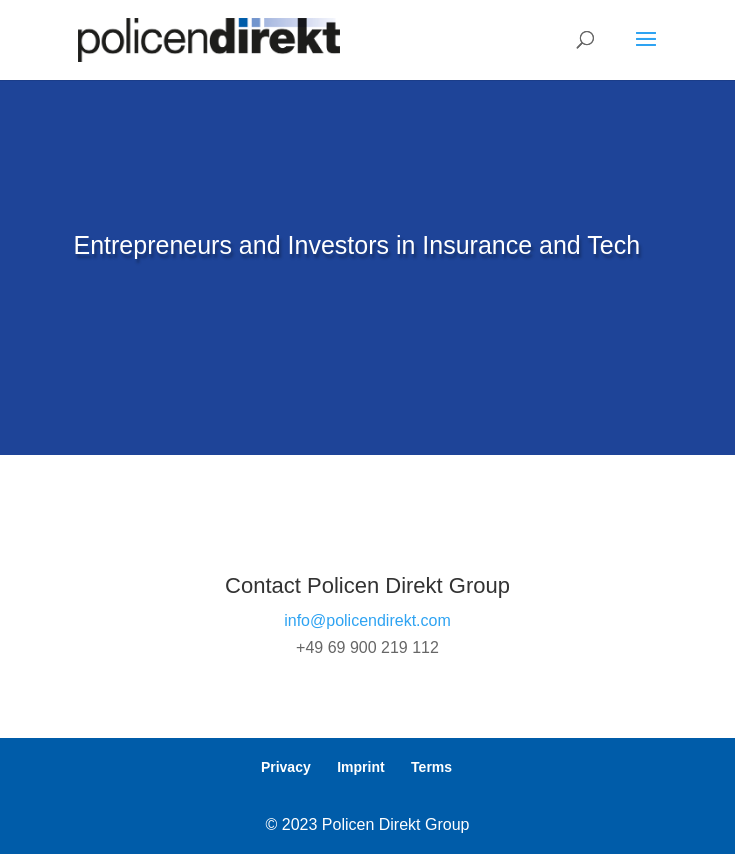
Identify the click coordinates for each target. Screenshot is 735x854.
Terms (431, 767)
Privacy (286, 767)
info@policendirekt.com (367, 620)
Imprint (360, 767)
